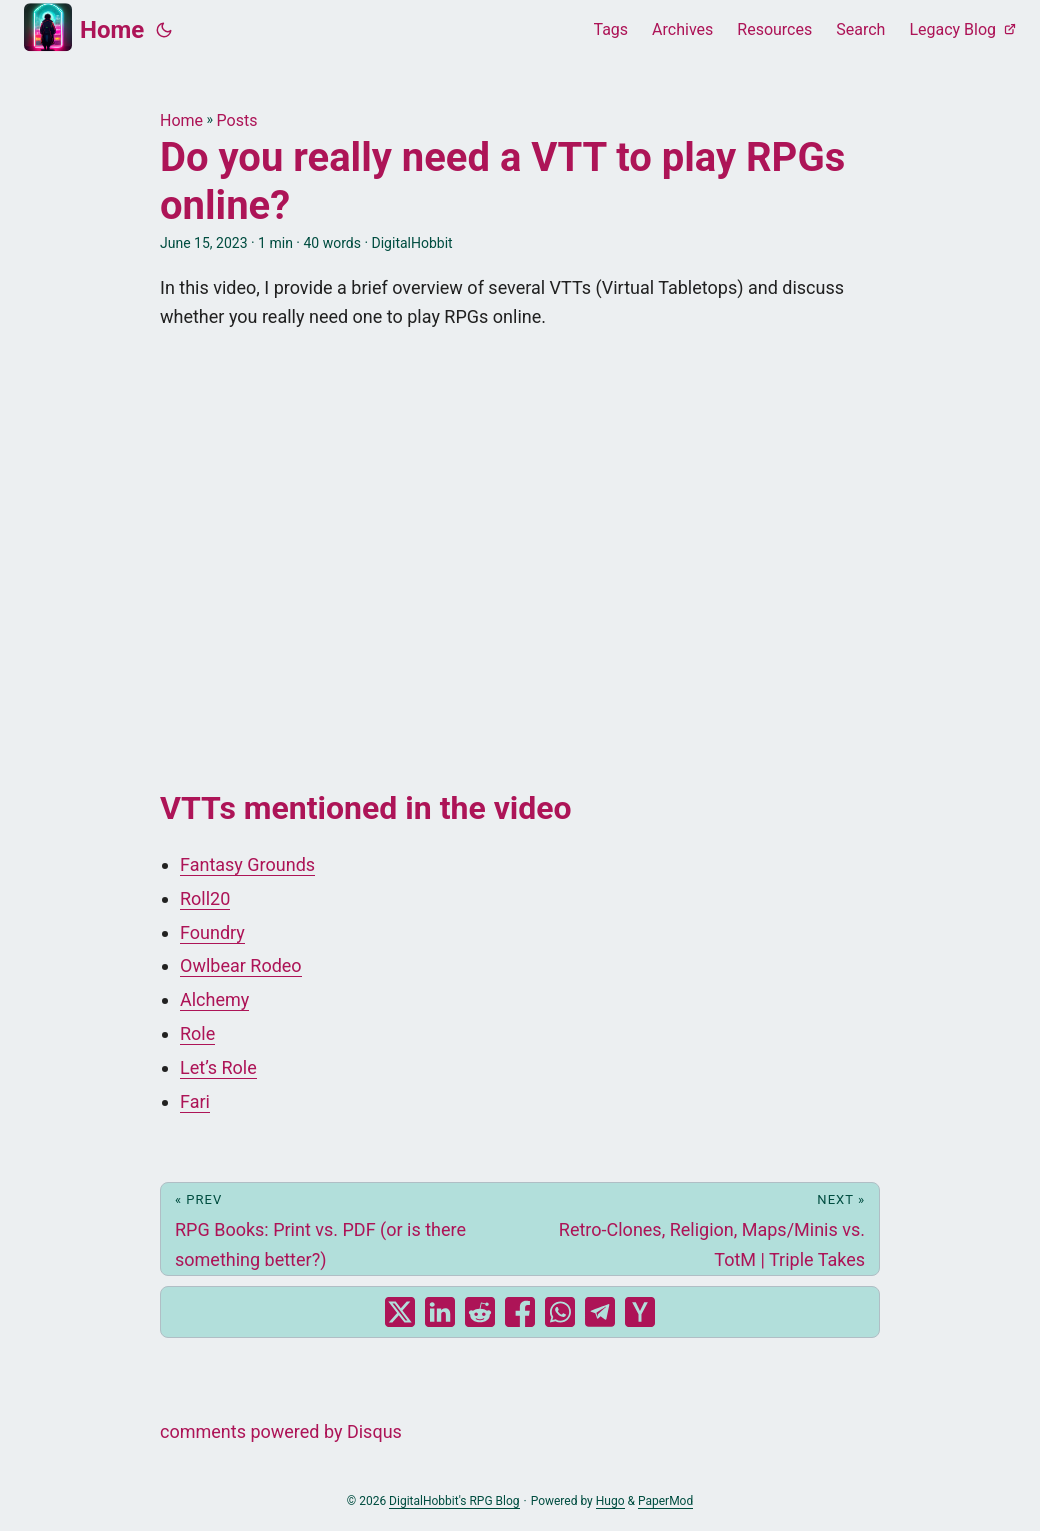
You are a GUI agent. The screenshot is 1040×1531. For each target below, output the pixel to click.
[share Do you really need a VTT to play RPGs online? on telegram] (600, 1312)
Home (84, 27)
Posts (237, 120)
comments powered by (281, 1431)
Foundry (212, 932)
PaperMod (665, 1501)
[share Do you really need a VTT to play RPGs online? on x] (400, 1312)
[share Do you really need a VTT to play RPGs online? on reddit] (480, 1312)
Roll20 (205, 898)
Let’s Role (218, 1067)
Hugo (610, 1501)
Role (197, 1033)
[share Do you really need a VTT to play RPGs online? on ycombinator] (640, 1312)
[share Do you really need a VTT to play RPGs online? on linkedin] (440, 1312)
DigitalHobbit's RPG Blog (454, 1501)
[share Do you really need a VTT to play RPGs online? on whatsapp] (560, 1312)
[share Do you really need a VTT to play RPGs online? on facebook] (520, 1312)
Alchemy (214, 999)
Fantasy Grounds (247, 864)
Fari (195, 1101)
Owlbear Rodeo (241, 965)
